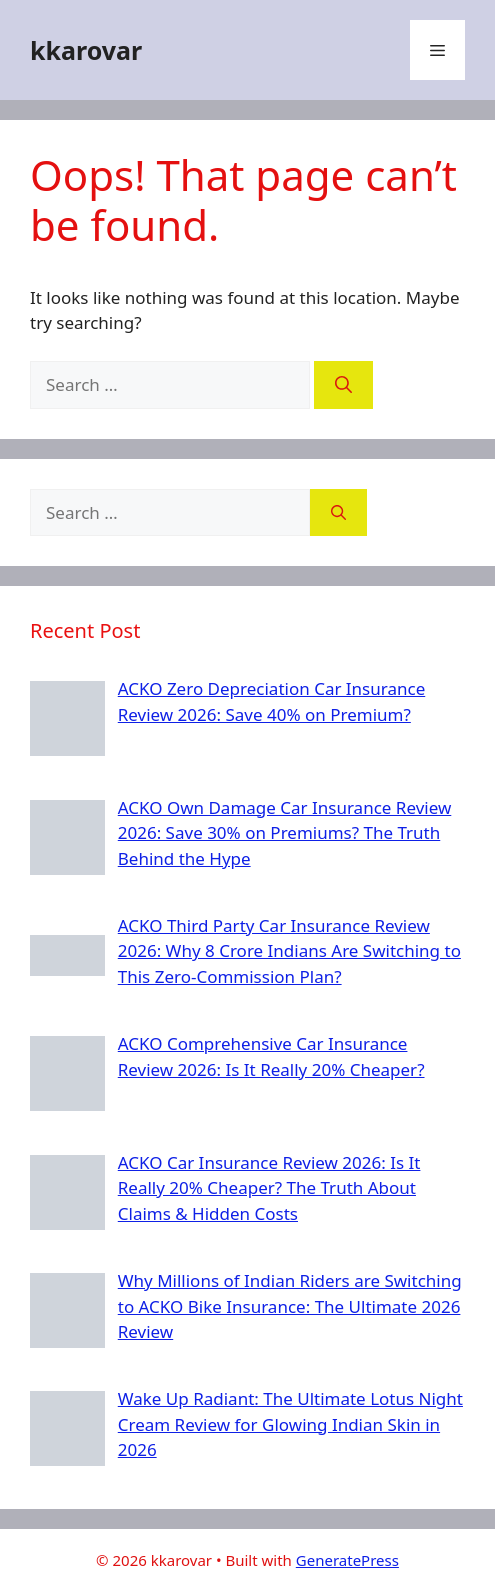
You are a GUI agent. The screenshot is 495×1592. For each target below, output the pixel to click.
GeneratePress (347, 1560)
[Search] (343, 385)
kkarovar (86, 50)
